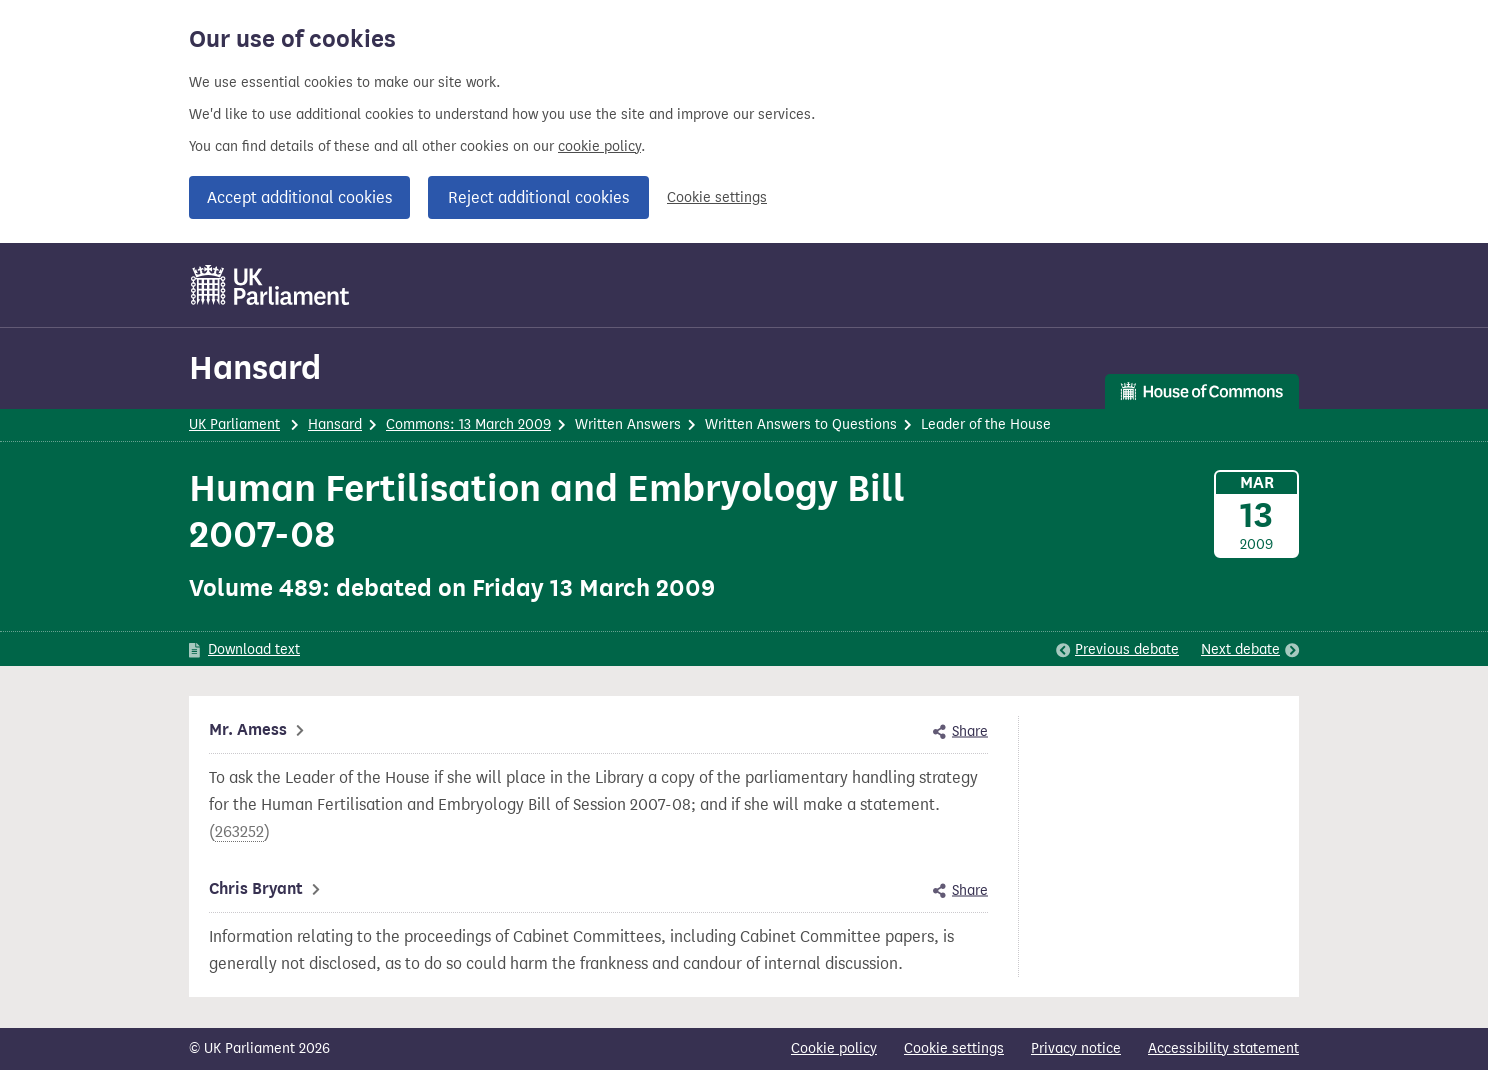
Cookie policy (834, 1048)
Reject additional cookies (538, 197)
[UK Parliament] (270, 285)
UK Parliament (234, 424)
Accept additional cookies (299, 197)
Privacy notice (1076, 1048)
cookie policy (599, 146)
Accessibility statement (1223, 1048)
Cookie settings (717, 197)
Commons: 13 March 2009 (468, 424)
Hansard (255, 367)
